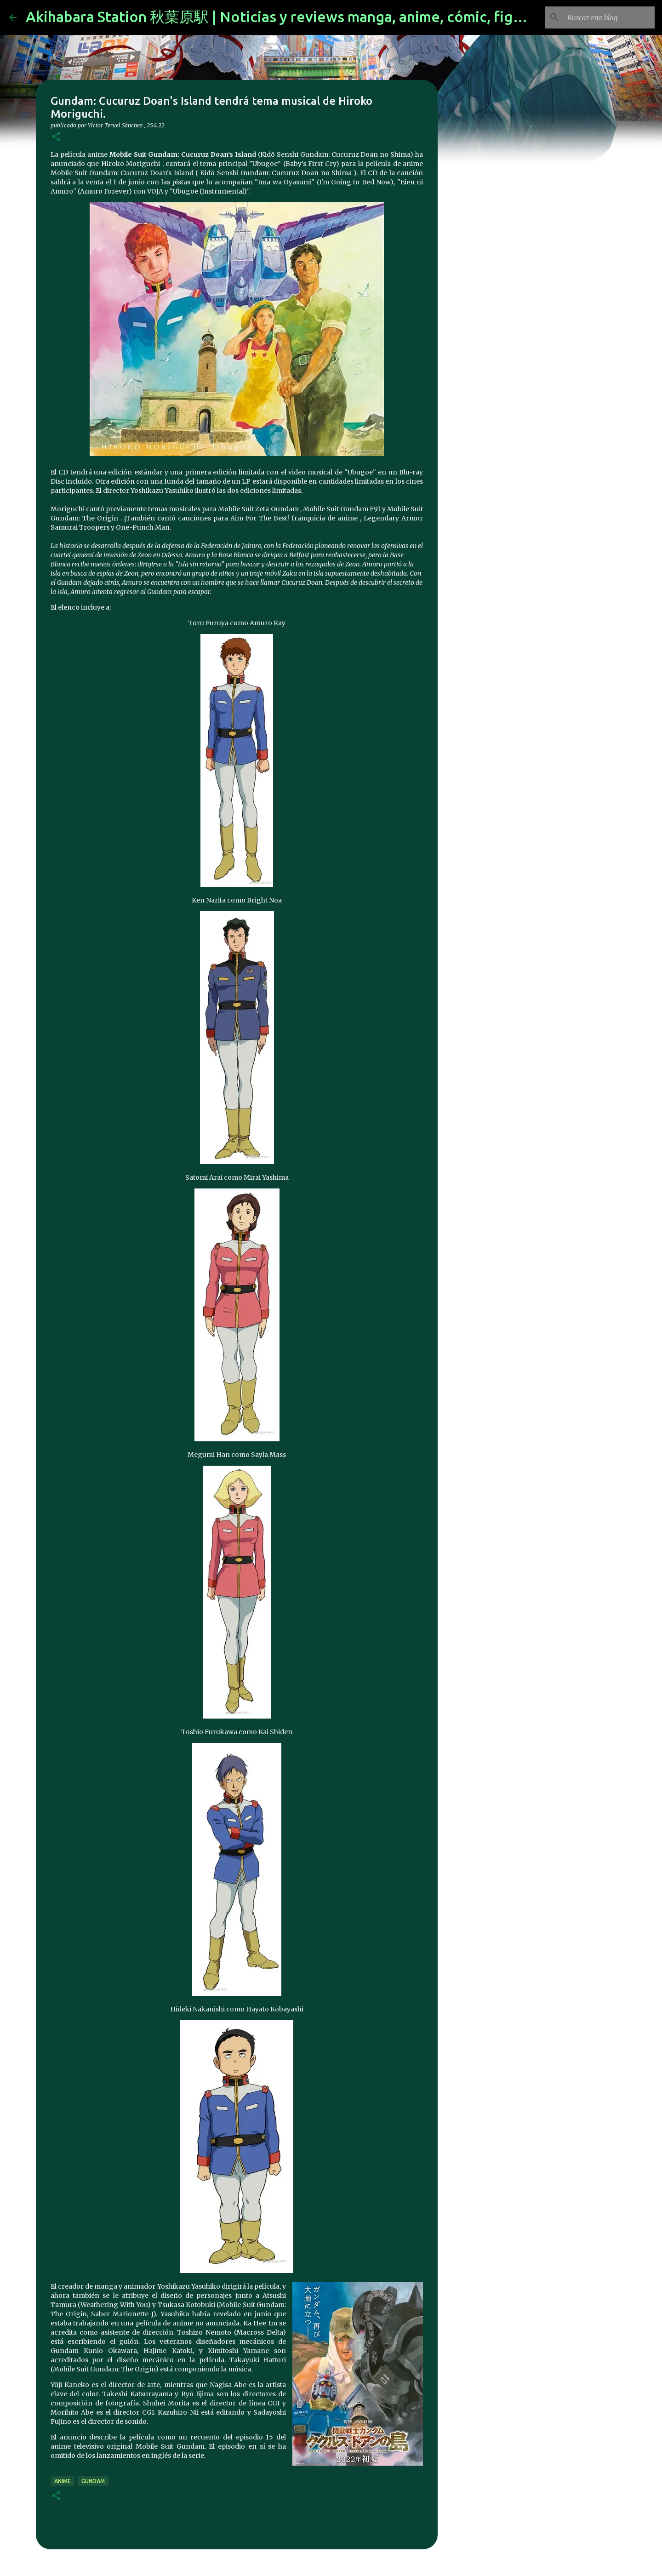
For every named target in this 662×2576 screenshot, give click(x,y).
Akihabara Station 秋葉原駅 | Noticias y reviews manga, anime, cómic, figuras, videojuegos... (335, 16)
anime (62, 2481)
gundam (93, 2481)
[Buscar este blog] (606, 17)
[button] (56, 137)
